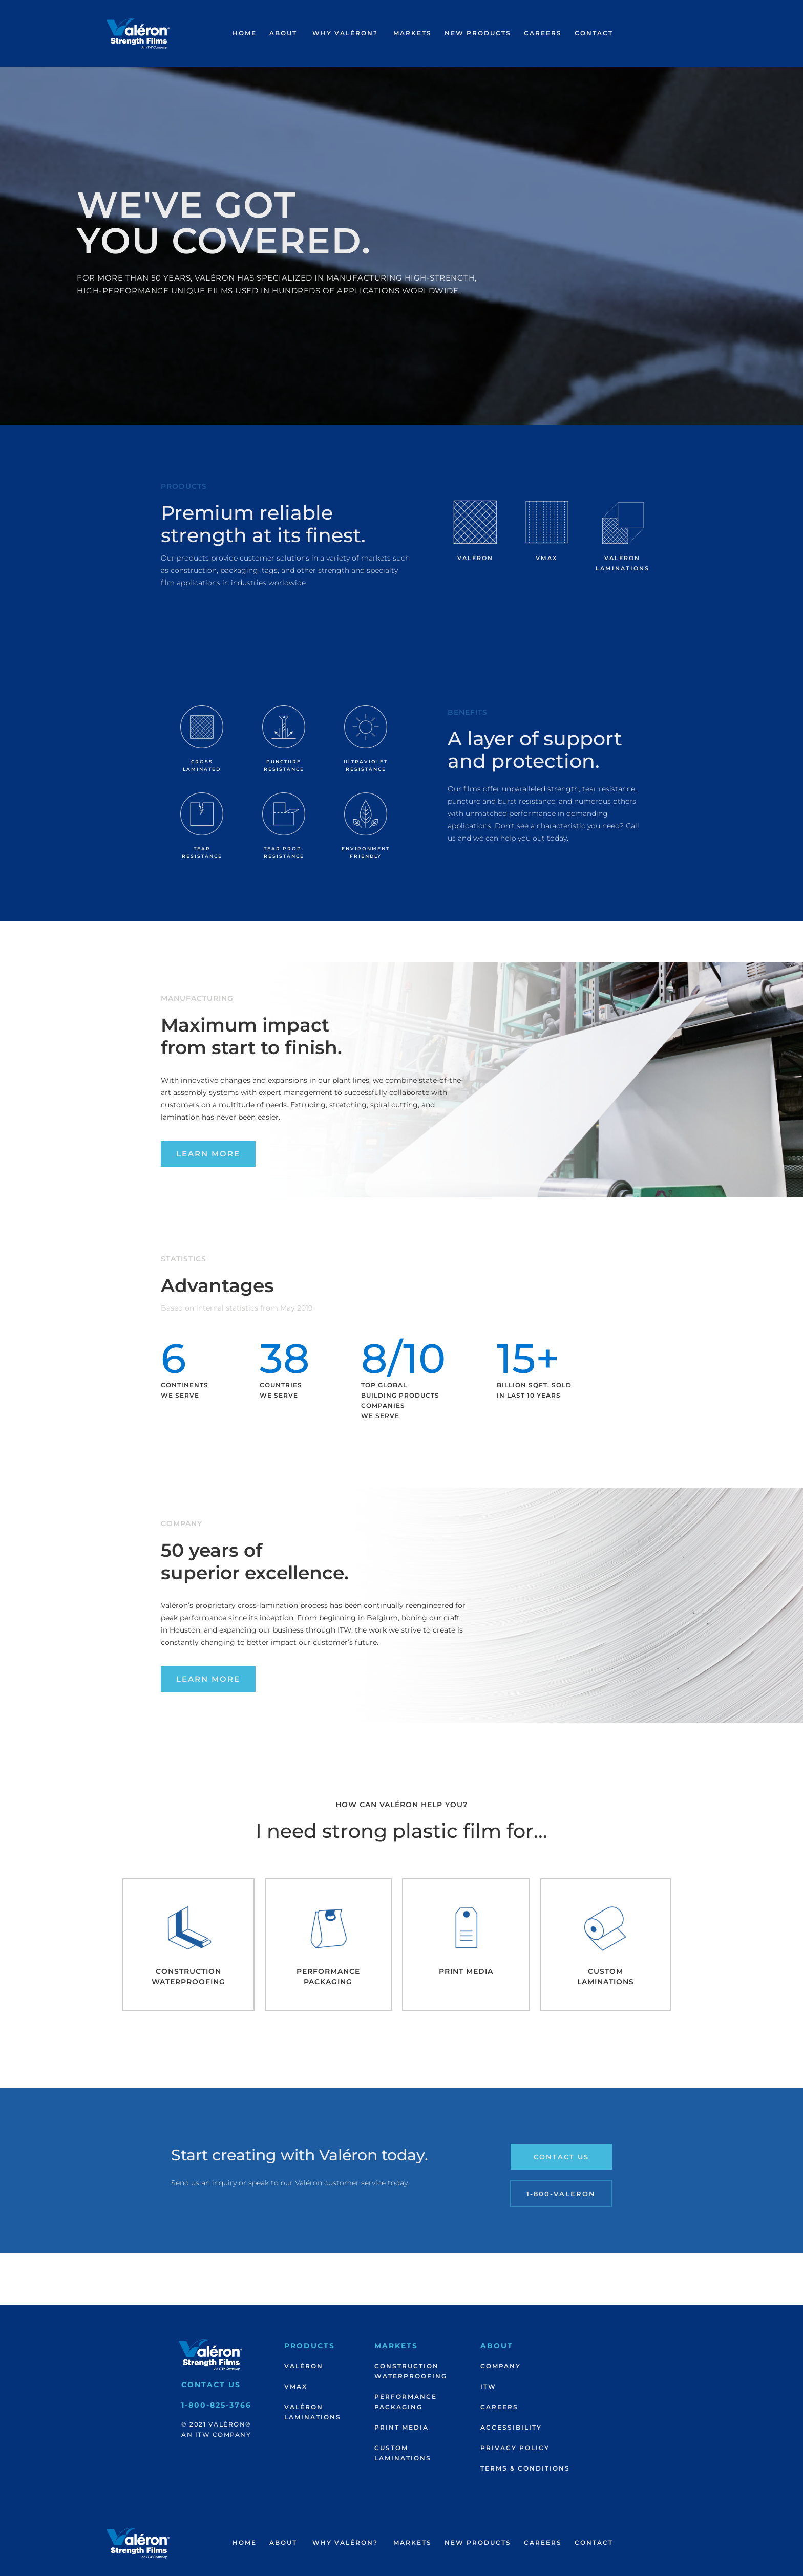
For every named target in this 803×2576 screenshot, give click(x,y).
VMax (295, 2386)
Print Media (401, 2427)
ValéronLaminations (312, 2412)
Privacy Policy (515, 2448)
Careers (543, 33)
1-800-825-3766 (216, 2405)
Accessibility (511, 2427)
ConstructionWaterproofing (410, 2371)
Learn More (208, 1153)
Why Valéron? (345, 33)
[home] (137, 33)
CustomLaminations (402, 2453)
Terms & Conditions (525, 2468)
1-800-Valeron (561, 2193)
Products (309, 2345)
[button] (283, 33)
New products (478, 33)
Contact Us (561, 2157)
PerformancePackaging (405, 2402)
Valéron (303, 2366)
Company (500, 2366)
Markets (412, 33)
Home (245, 33)
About (283, 33)
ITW (488, 2386)
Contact (594, 33)
